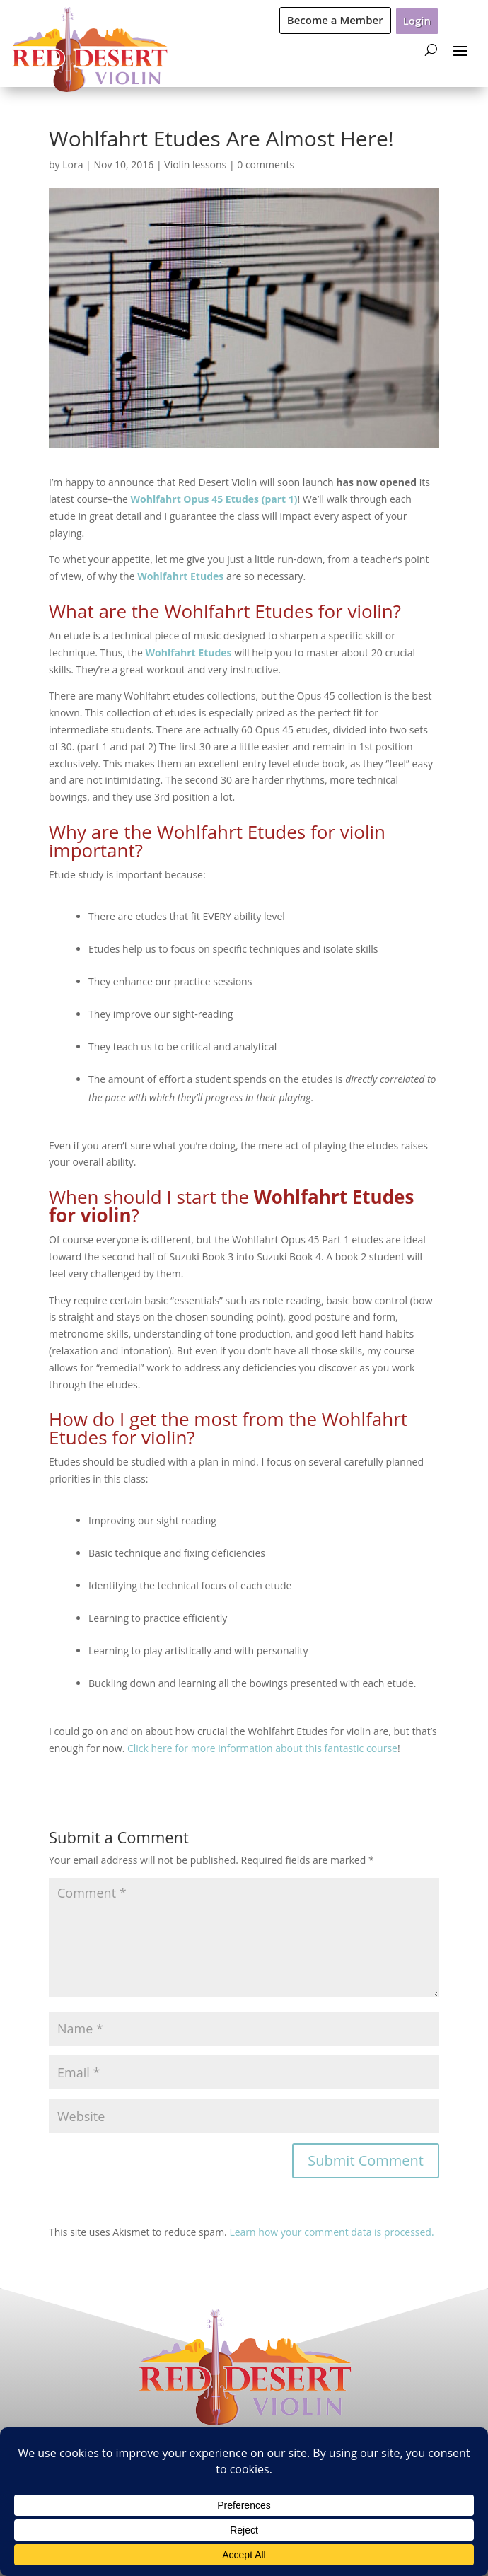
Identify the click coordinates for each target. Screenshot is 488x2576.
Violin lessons (195, 164)
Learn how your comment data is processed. (331, 2232)
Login (416, 20)
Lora (72, 164)
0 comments (265, 164)
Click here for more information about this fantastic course (262, 1748)
